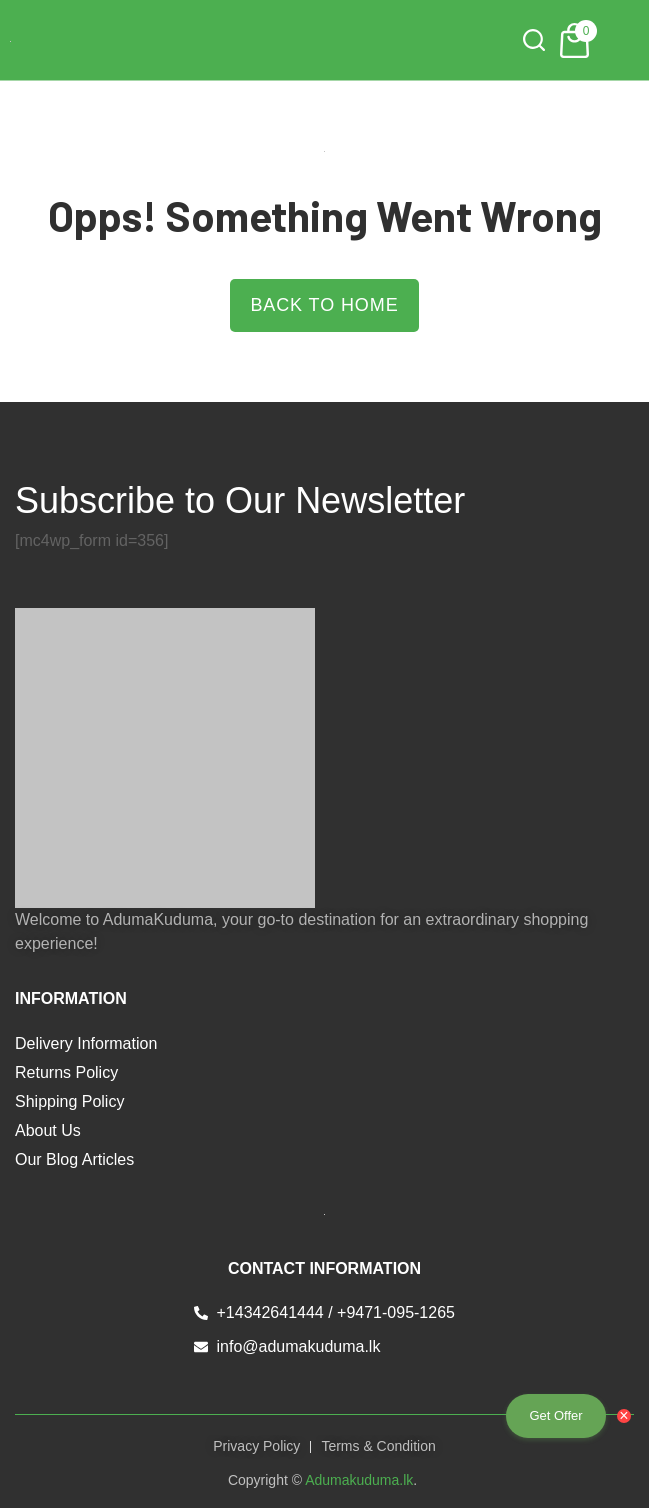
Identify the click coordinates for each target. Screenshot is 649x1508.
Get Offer (555, 1415)
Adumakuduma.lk (359, 1480)
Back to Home (324, 305)
